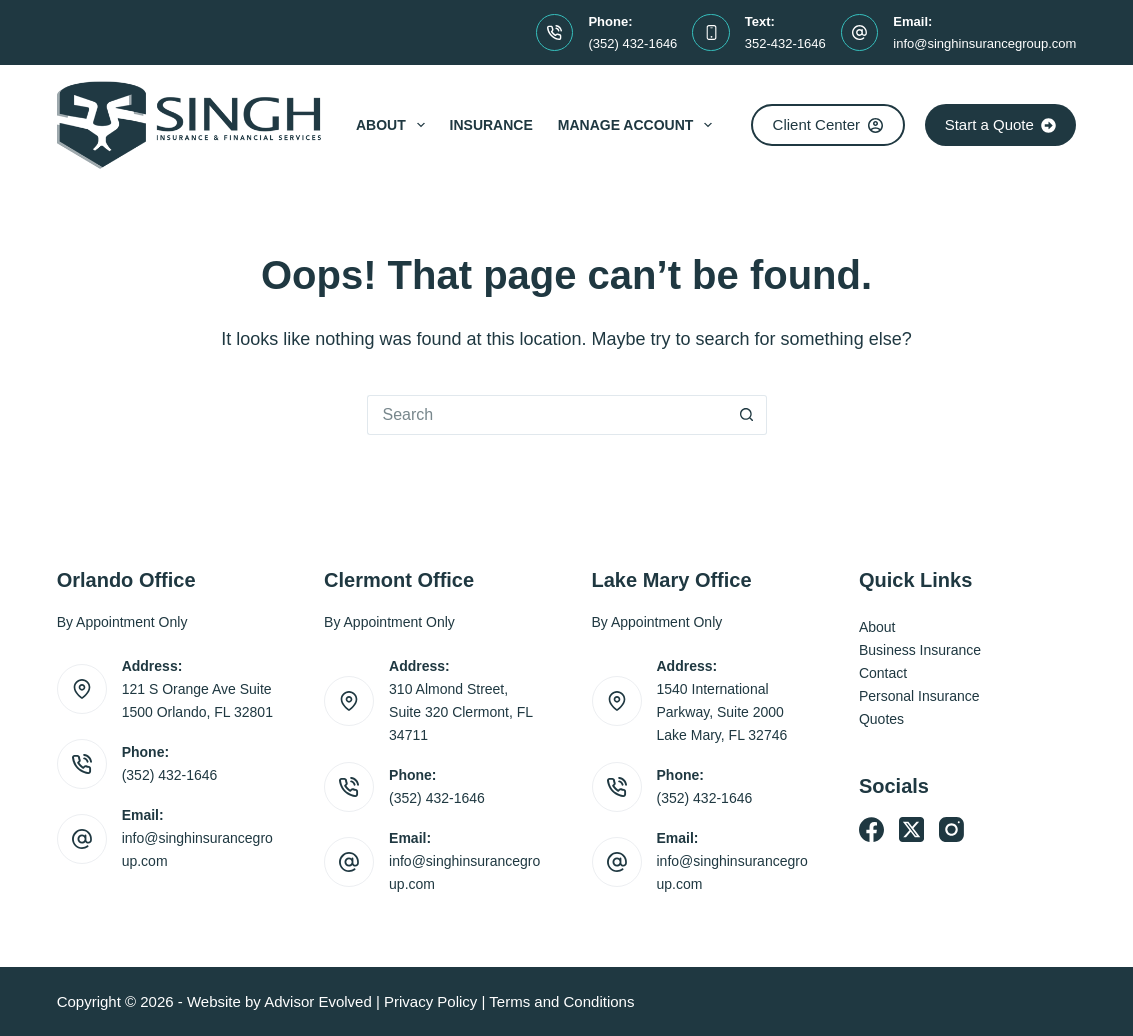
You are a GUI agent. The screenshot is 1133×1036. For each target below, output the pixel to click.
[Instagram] (951, 829)
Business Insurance (920, 650)
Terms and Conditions (561, 1001)
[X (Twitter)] (911, 829)
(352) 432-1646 (632, 43)
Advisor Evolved (318, 1001)
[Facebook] (871, 829)
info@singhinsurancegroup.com (984, 43)
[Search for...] (547, 415)
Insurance (491, 125)
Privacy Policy (430, 1001)
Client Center (828, 124)
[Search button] (747, 415)
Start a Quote (1001, 124)
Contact (883, 673)
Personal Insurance (919, 696)
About (394, 125)
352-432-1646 (785, 43)
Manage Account (639, 125)
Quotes (881, 719)
